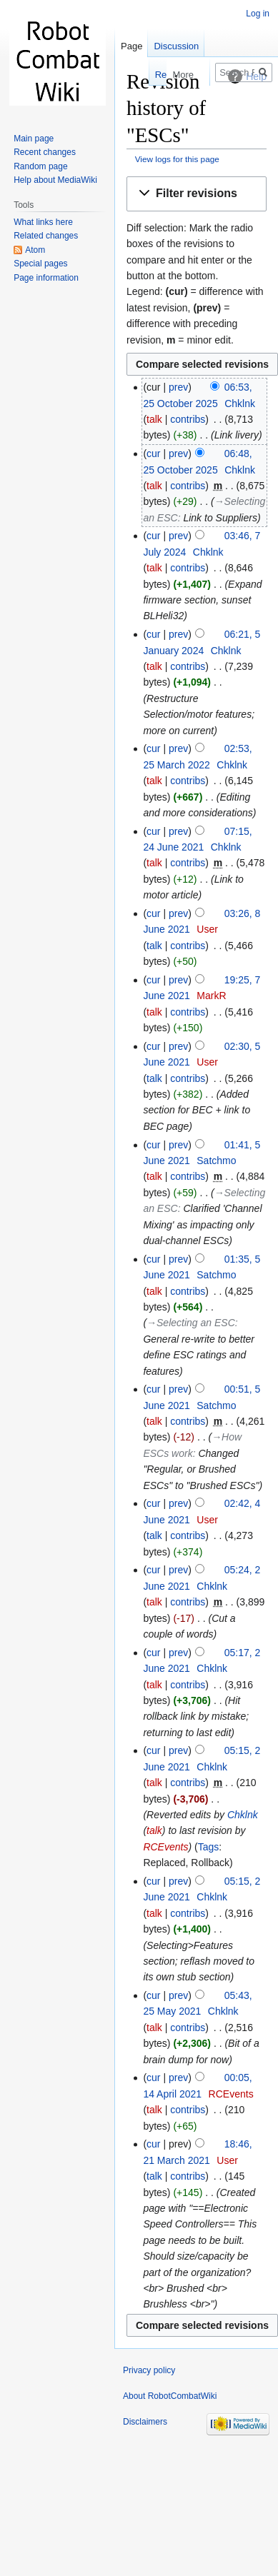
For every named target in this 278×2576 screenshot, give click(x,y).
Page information (46, 278)
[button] (196, 194)
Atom (35, 250)
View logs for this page (177, 159)
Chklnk (242, 1814)
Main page (34, 139)
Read (138, 74)
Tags (208, 1847)
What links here (43, 222)
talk (154, 419)
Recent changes (45, 152)
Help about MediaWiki (55, 180)
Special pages (40, 264)
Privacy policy (149, 2370)
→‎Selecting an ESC (191, 1322)
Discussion (176, 46)
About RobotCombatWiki (170, 2396)
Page (131, 46)
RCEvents (165, 1847)
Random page (40, 166)
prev (178, 387)
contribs (187, 419)
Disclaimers (145, 2422)
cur (153, 453)
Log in (257, 14)
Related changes (46, 236)
